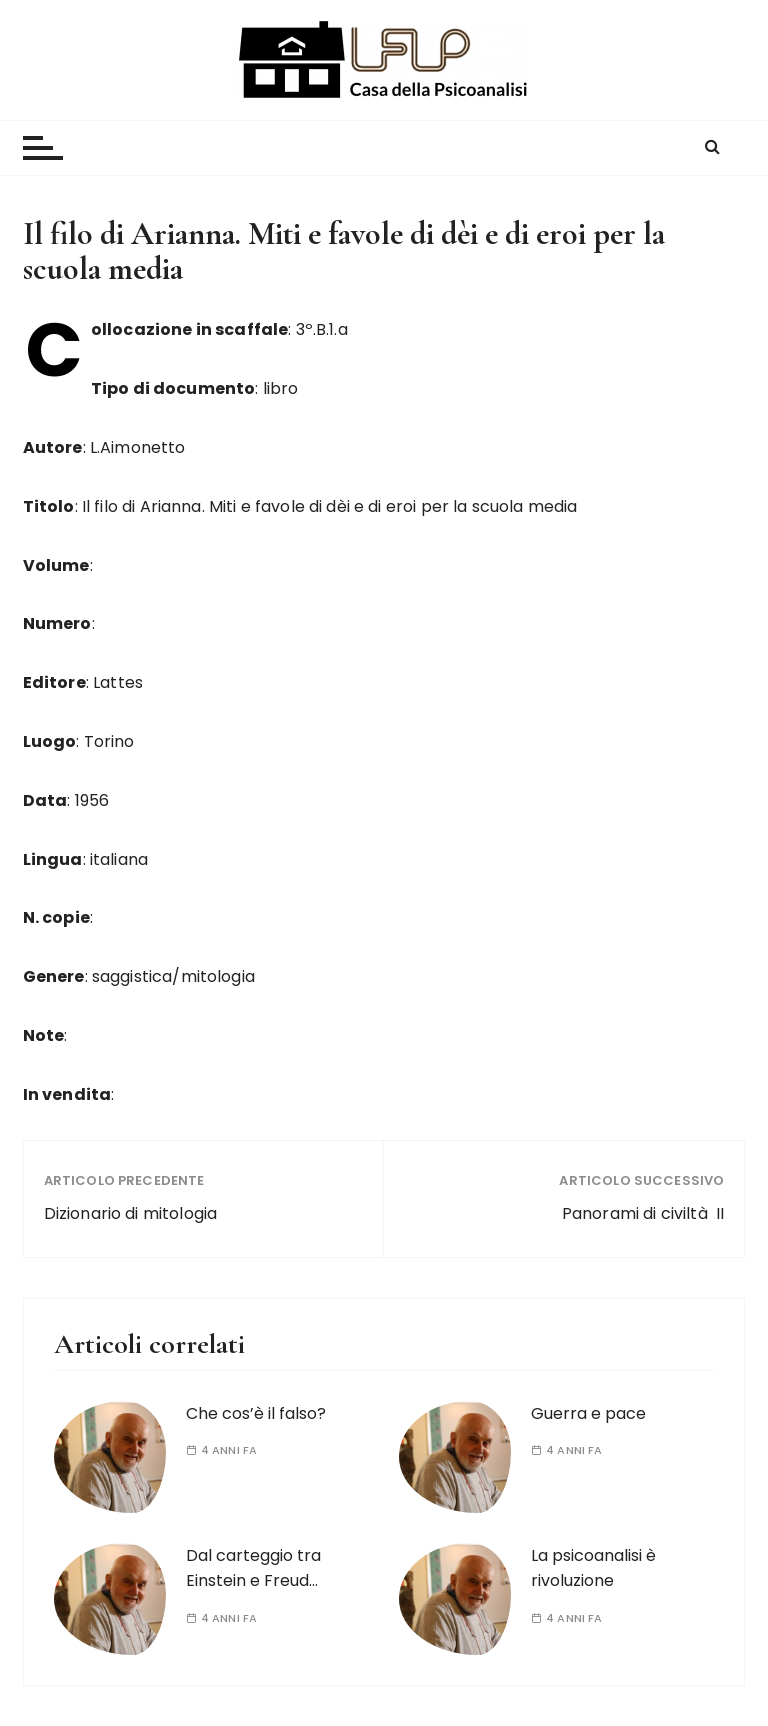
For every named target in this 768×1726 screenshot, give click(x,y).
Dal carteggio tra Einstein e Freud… (253, 1568)
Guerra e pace (588, 1413)
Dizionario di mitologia (130, 1213)
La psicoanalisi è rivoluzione (593, 1568)
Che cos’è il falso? (256, 1413)
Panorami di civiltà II (643, 1213)
